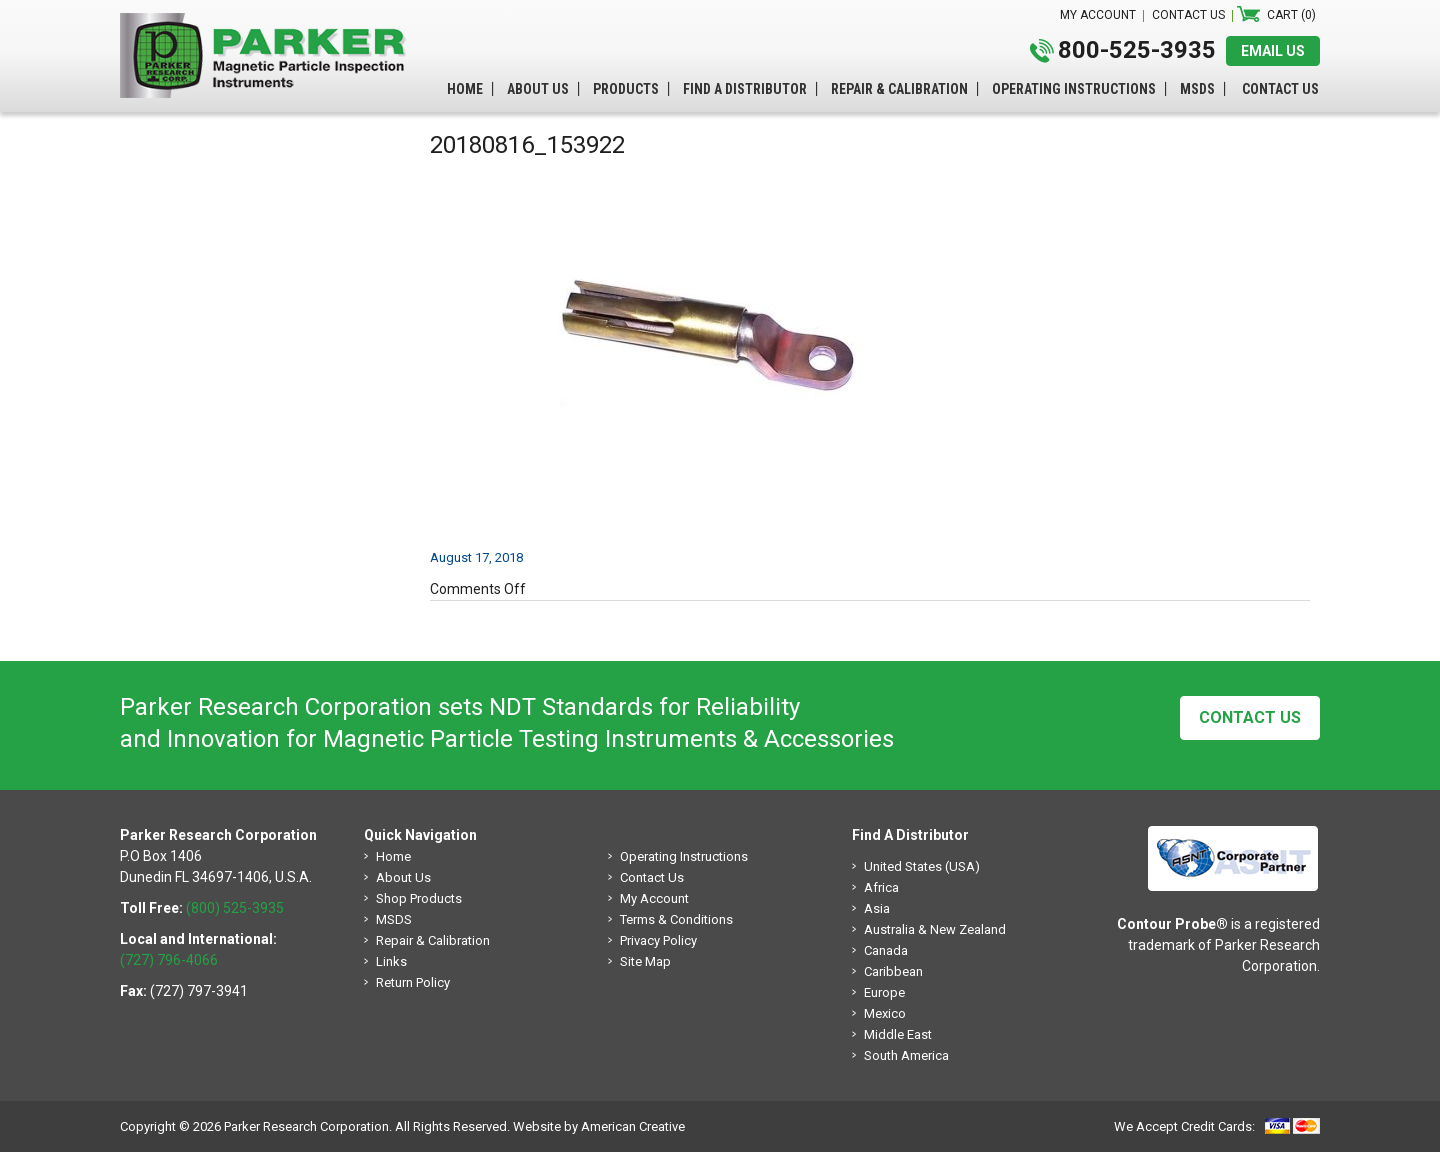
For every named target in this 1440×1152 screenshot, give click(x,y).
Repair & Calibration (433, 940)
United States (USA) (922, 866)
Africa (881, 887)
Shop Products (419, 898)
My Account (654, 898)
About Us (403, 877)
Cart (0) (1291, 15)
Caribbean (893, 971)
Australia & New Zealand (935, 929)
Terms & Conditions (676, 919)
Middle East (898, 1034)
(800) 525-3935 (235, 908)
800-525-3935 (1137, 50)
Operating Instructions (684, 856)
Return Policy (413, 982)
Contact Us (1250, 717)
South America (906, 1055)
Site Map (645, 961)
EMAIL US (1273, 51)
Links (391, 961)
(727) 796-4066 (169, 960)
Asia (877, 908)
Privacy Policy (658, 940)
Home (393, 856)
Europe (884, 992)
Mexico (885, 1013)
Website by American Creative (599, 1126)
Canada (886, 950)
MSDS (394, 919)
